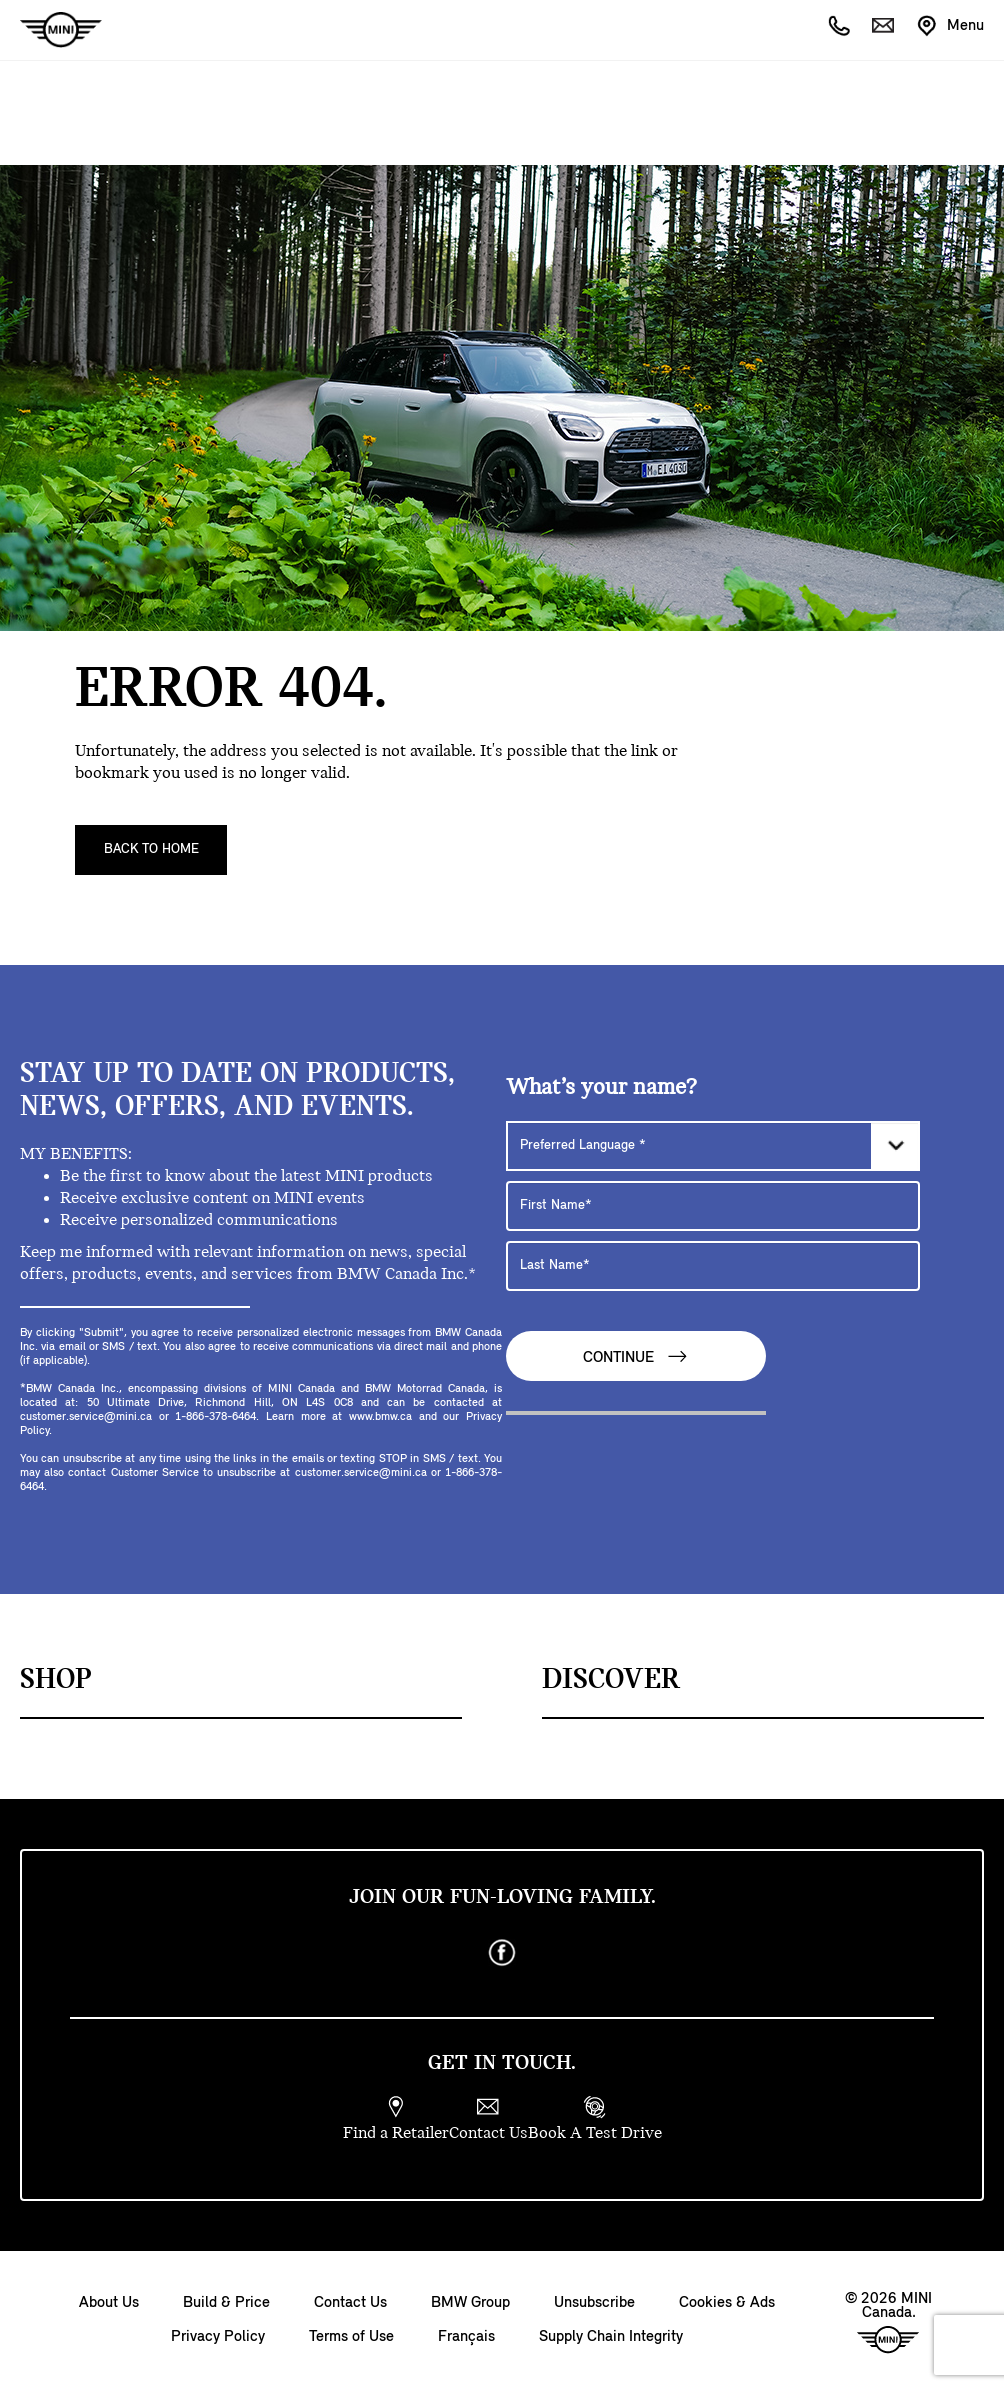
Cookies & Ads (727, 2303)
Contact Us (350, 2303)
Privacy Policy (218, 2337)
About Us (109, 2303)
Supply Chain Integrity (611, 2337)
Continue (636, 1356)
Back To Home (151, 849)
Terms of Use (351, 2337)
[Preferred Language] (713, 1146)
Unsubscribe (594, 2303)
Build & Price (226, 2303)
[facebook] (502, 1953)
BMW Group (470, 2303)
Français (466, 2337)
